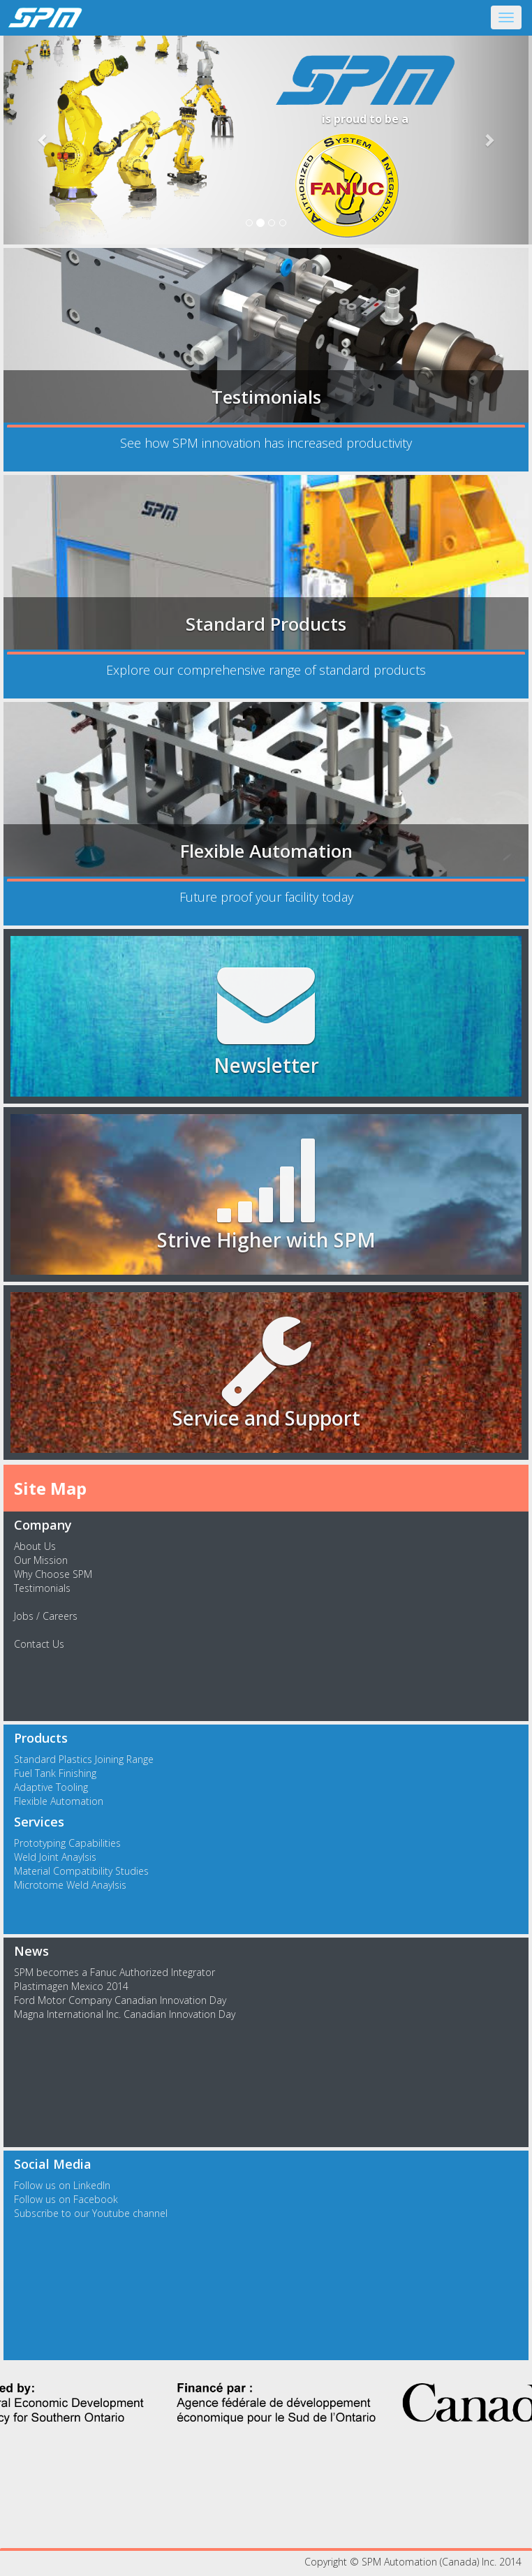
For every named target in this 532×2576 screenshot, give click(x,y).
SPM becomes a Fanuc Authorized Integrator (114, 1972)
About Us (35, 1546)
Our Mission (41, 1560)
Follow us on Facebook (66, 2199)
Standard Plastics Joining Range (84, 1759)
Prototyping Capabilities (67, 1843)
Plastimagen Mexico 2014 (71, 1986)
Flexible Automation (58, 1801)
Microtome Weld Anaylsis (70, 1884)
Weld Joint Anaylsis (55, 1857)
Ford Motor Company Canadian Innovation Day (120, 2000)
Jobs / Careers (45, 1616)
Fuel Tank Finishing (55, 1773)
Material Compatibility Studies (81, 1871)
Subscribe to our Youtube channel (91, 2213)
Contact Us (39, 1644)
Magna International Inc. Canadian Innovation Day (124, 2014)
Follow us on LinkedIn (62, 2185)
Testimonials (42, 1588)
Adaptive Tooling (51, 1787)
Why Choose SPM (53, 1574)
